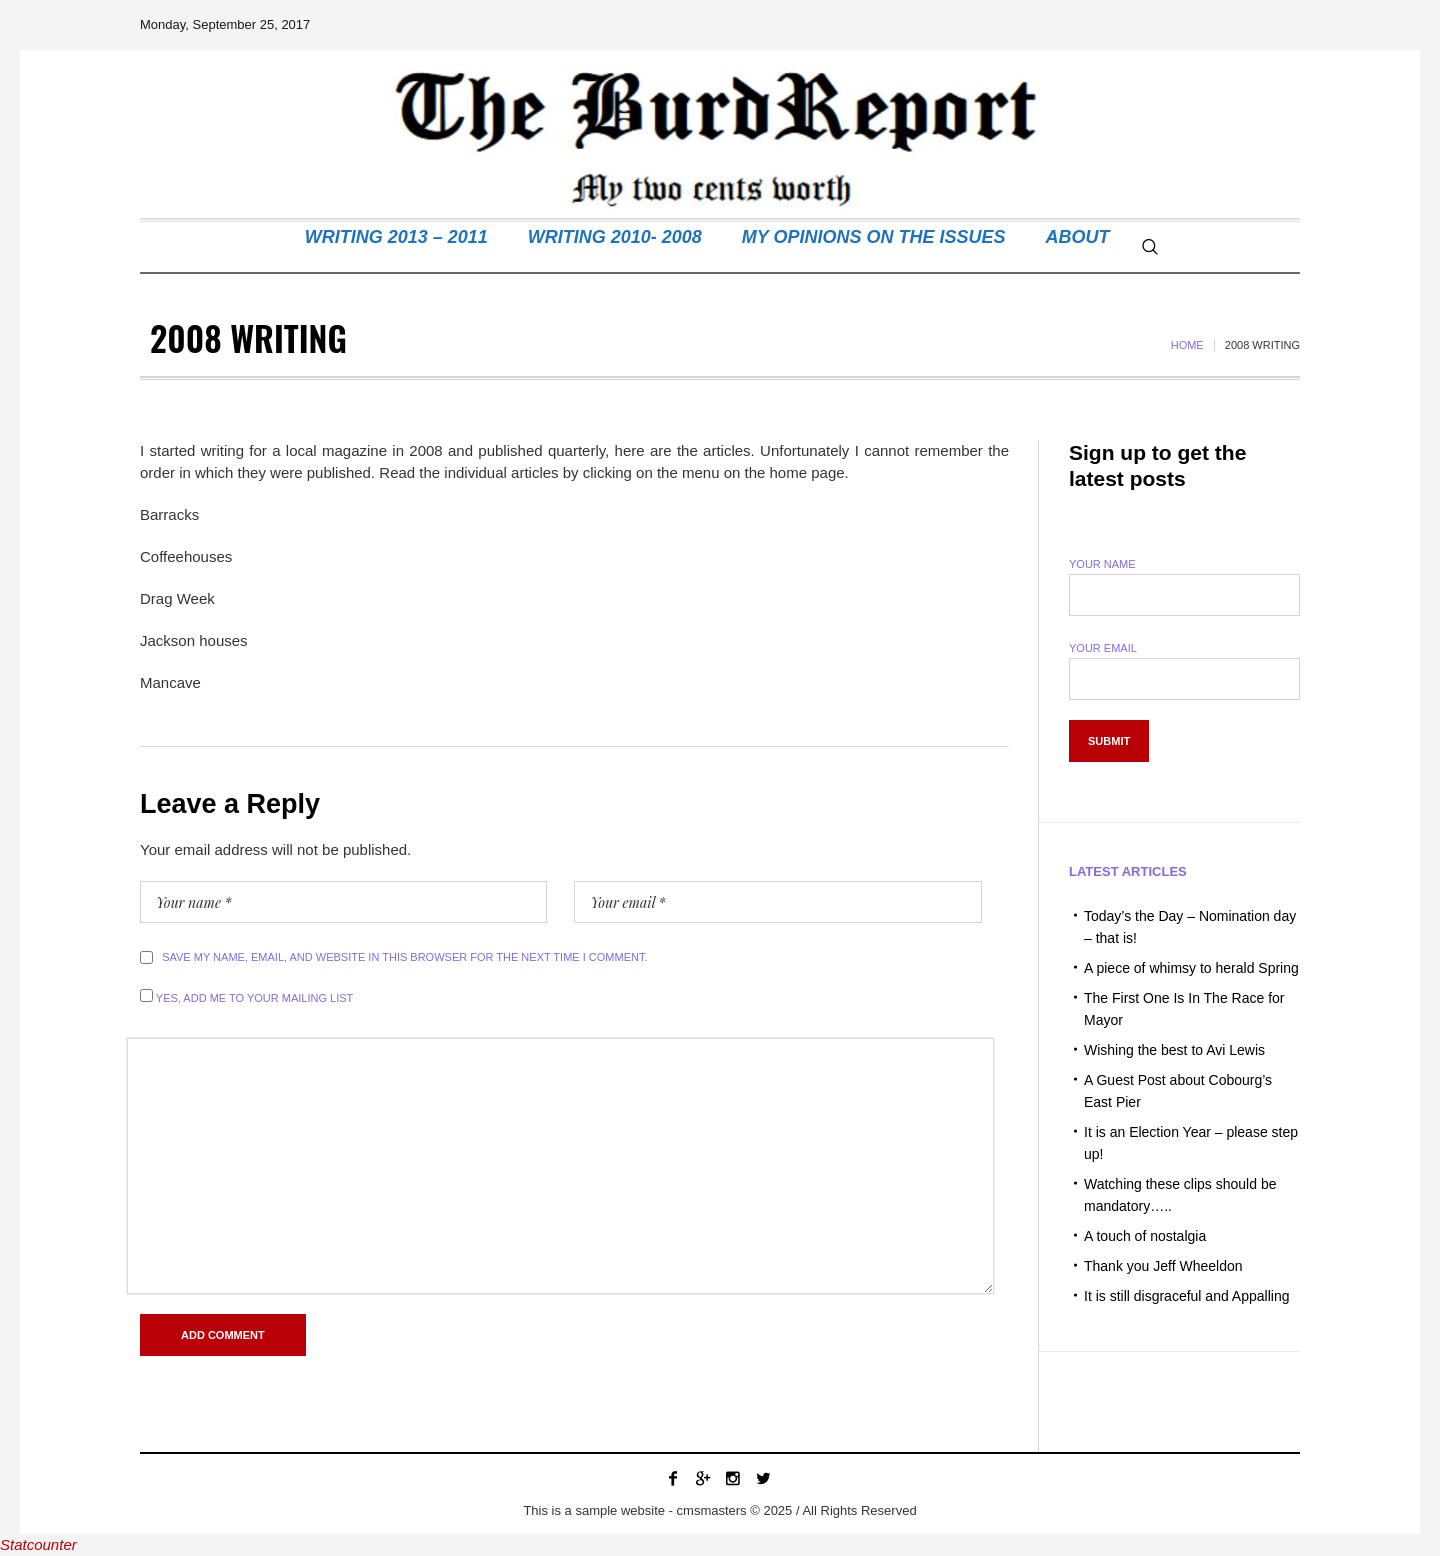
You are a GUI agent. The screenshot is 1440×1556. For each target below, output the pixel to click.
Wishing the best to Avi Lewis (1174, 1050)
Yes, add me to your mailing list (246, 996)
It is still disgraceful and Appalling (1186, 1296)
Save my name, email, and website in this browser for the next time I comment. (404, 957)
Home (1187, 345)
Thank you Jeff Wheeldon (1163, 1266)
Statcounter (38, 1544)
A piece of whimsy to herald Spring (1191, 968)
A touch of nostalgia (1145, 1236)
